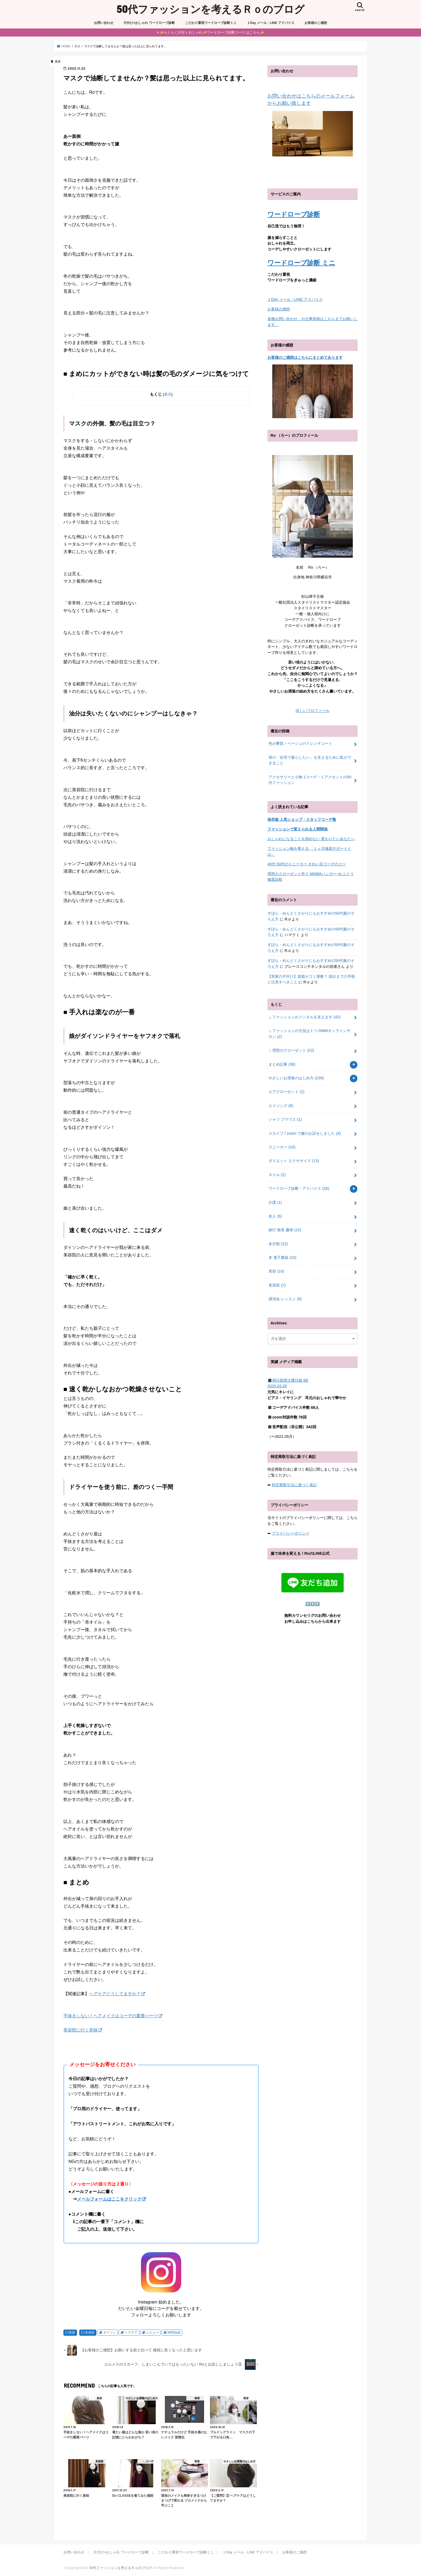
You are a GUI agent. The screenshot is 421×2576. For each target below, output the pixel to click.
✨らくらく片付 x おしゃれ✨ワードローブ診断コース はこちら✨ (211, 32)
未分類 (278, 1244)
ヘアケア (131, 2332)
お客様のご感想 (315, 23)
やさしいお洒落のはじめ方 (296, 1078)
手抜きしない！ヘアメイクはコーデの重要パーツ (110, 2015)
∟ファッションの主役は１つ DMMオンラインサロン (309, 1034)
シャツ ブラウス (285, 1119)
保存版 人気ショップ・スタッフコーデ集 (301, 819)
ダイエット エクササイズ (293, 1161)
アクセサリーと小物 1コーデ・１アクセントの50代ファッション (309, 780)
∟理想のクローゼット (291, 1050)
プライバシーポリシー (290, 1533)
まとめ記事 (281, 1064)
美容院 (90, 2332)
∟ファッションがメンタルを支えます (304, 1017)
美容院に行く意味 (80, 2030)
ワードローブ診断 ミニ (301, 262)
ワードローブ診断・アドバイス (298, 1188)
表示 (168, 394)
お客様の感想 (278, 309)
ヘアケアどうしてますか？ (115, 1993)
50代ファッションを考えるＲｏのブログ (210, 9)
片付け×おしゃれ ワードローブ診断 (149, 23)
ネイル (277, 1175)
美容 (72, 2332)
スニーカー (281, 1147)
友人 (275, 1216)
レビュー (152, 2332)
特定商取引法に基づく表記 (294, 1485)
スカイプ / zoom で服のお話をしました (304, 1133)
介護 (275, 1202)
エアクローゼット (286, 1092)
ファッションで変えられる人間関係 (297, 829)
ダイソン (109, 2332)
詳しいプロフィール (312, 710)
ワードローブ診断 (293, 214)
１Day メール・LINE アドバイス (270, 23)
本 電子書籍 (282, 1257)
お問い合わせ (103, 23)
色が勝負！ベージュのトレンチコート (300, 743)
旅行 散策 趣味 (284, 1230)
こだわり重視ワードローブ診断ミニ (211, 23)
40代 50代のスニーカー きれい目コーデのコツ (306, 864)
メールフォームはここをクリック (109, 2199)
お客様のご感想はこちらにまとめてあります (305, 357)
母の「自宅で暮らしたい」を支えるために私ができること (309, 760)
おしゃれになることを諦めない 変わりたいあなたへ (311, 839)
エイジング (280, 1106)
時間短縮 (174, 2332)
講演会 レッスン (285, 1299)
